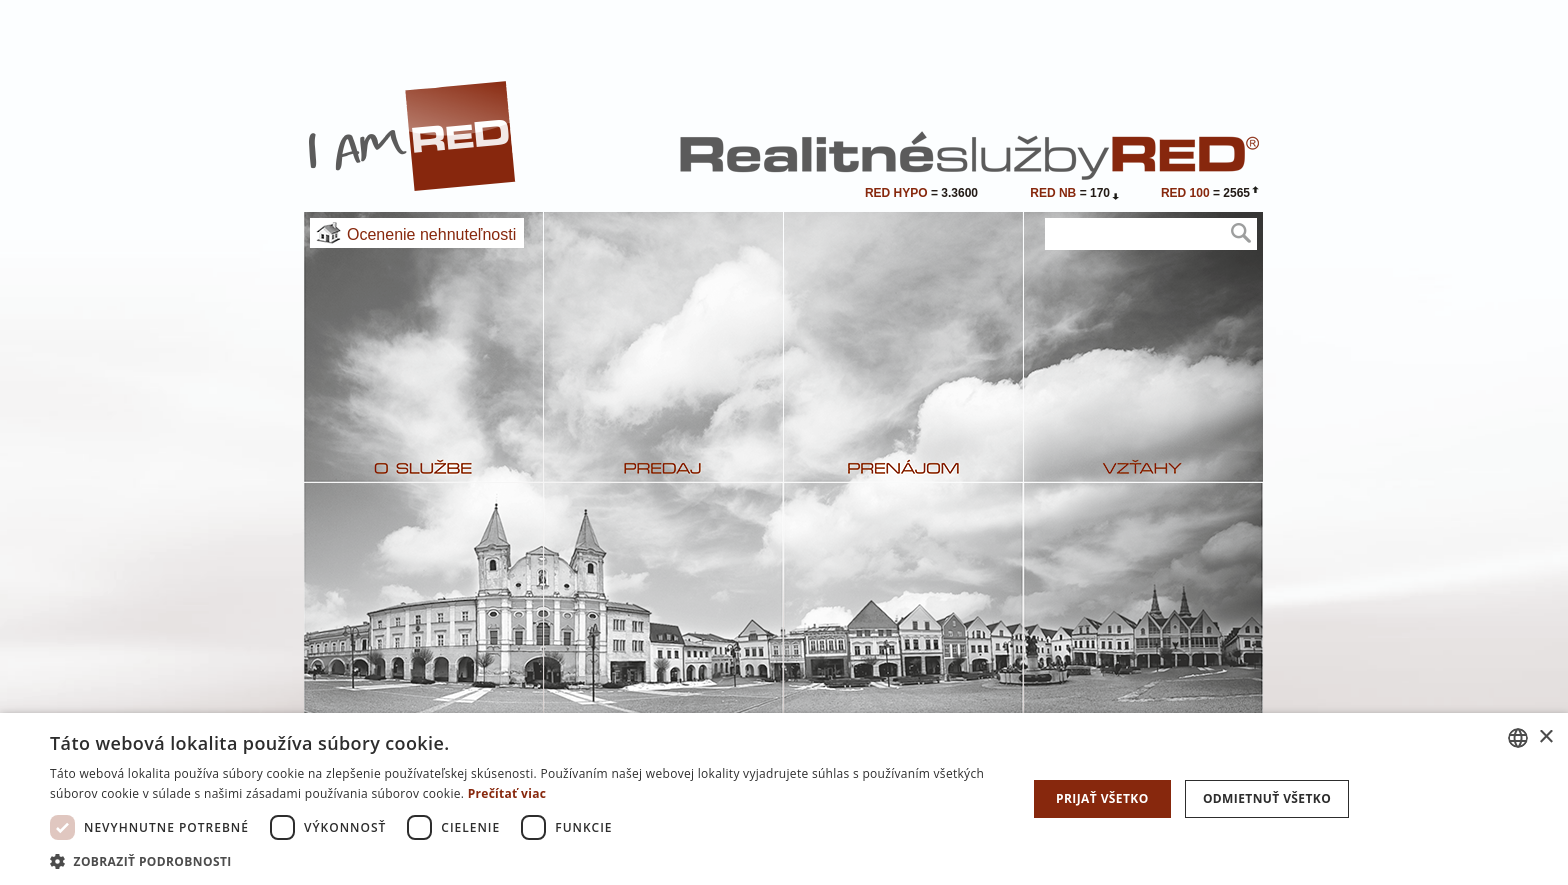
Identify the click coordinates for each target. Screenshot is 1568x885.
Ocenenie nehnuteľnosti (431, 234)
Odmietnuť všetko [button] (1267, 798)
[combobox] (1518, 738)
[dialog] (784, 799)
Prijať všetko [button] (1102, 798)
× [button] (1545, 737)
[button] (524, 860)
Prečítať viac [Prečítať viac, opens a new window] (507, 793)
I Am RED (413, 136)
